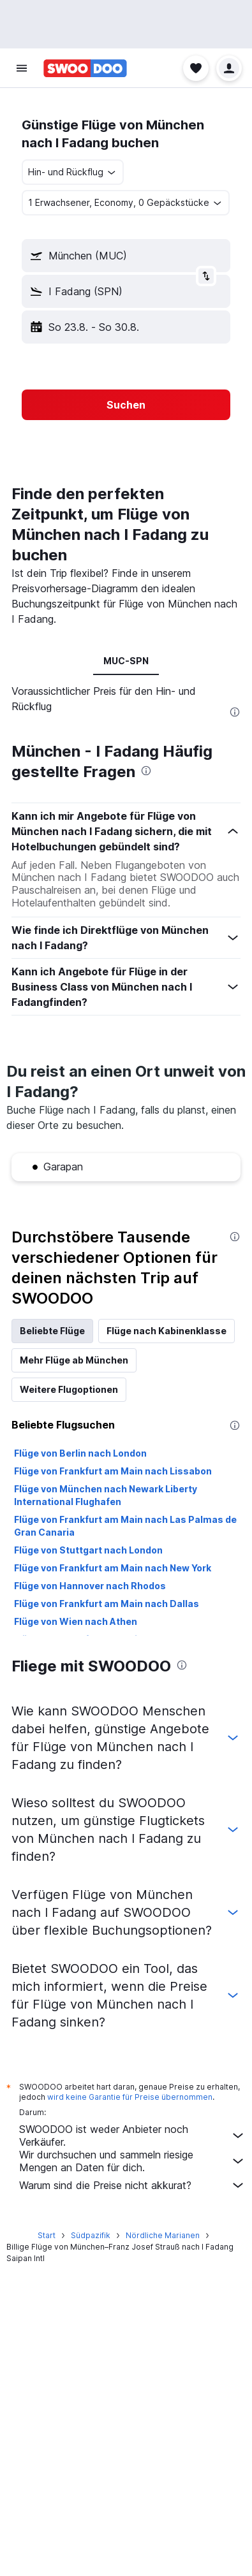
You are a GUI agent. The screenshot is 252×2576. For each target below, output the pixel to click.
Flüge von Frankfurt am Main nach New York (112, 1567)
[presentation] (235, 712)
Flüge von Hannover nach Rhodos (90, 1585)
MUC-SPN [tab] (126, 660)
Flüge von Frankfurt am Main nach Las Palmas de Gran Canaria (125, 1526)
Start (47, 2235)
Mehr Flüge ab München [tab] (74, 1360)
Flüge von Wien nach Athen (75, 1621)
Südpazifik (90, 2235)
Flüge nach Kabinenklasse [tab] (166, 1330)
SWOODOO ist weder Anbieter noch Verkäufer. (132, 2135)
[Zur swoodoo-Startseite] (85, 68)
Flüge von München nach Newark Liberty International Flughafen (105, 1495)
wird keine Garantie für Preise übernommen (129, 2097)
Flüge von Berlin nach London (80, 1453)
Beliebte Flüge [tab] (52, 1330)
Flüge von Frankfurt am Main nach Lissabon (113, 1471)
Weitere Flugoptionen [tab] (69, 1389)
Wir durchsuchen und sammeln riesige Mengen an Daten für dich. (132, 2161)
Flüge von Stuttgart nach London (88, 1550)
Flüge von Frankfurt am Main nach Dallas (106, 1603)
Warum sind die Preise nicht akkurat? (132, 2185)
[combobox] (73, 172)
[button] (22, 68)
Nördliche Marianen (163, 2235)
